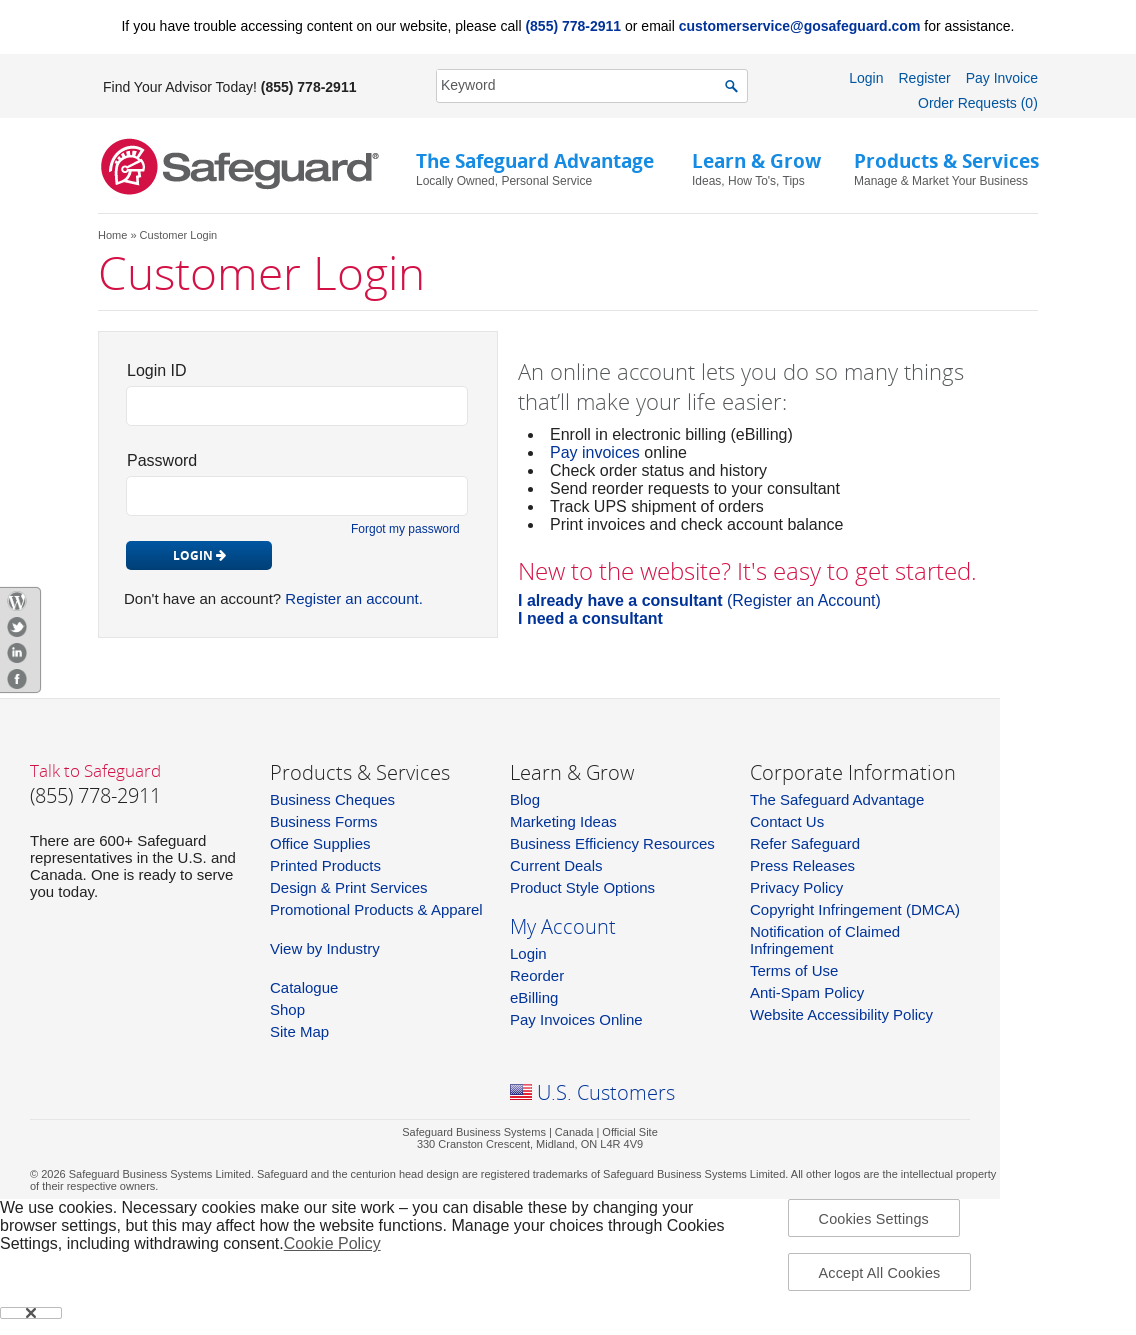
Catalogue (304, 987)
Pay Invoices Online (576, 1019)
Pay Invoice (1002, 78)
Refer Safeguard (805, 843)
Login (866, 78)
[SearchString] (581, 85)
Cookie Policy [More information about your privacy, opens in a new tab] (332, 1243)
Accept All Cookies (880, 1273)
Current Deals (556, 865)
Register (924, 78)
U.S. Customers (606, 1092)
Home (112, 235)
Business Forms (324, 821)
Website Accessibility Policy (841, 1014)
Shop (287, 1009)
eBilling (534, 997)
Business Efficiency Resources (612, 843)
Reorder (537, 975)
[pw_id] (297, 496)
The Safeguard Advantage (837, 799)
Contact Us (787, 821)
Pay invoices (595, 452)
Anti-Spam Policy (807, 992)
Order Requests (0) (978, 103)
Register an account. (354, 598)
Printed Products (325, 865)
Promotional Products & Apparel (376, 909)
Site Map (299, 1031)
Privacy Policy (796, 887)
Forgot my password (405, 529)
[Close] (31, 1313)
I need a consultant (590, 618)
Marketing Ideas (563, 821)
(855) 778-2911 (573, 26)
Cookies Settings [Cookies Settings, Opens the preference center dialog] (874, 1219)
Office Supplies (320, 843)
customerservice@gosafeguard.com (800, 26)
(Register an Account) (699, 600)
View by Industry (325, 948)
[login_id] (297, 406)
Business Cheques (332, 799)
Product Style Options (582, 887)
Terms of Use (794, 970)
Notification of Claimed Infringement (825, 940)
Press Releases (802, 865)
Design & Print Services (349, 887)
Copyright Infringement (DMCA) (855, 909)
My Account (563, 926)
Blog (525, 799)
